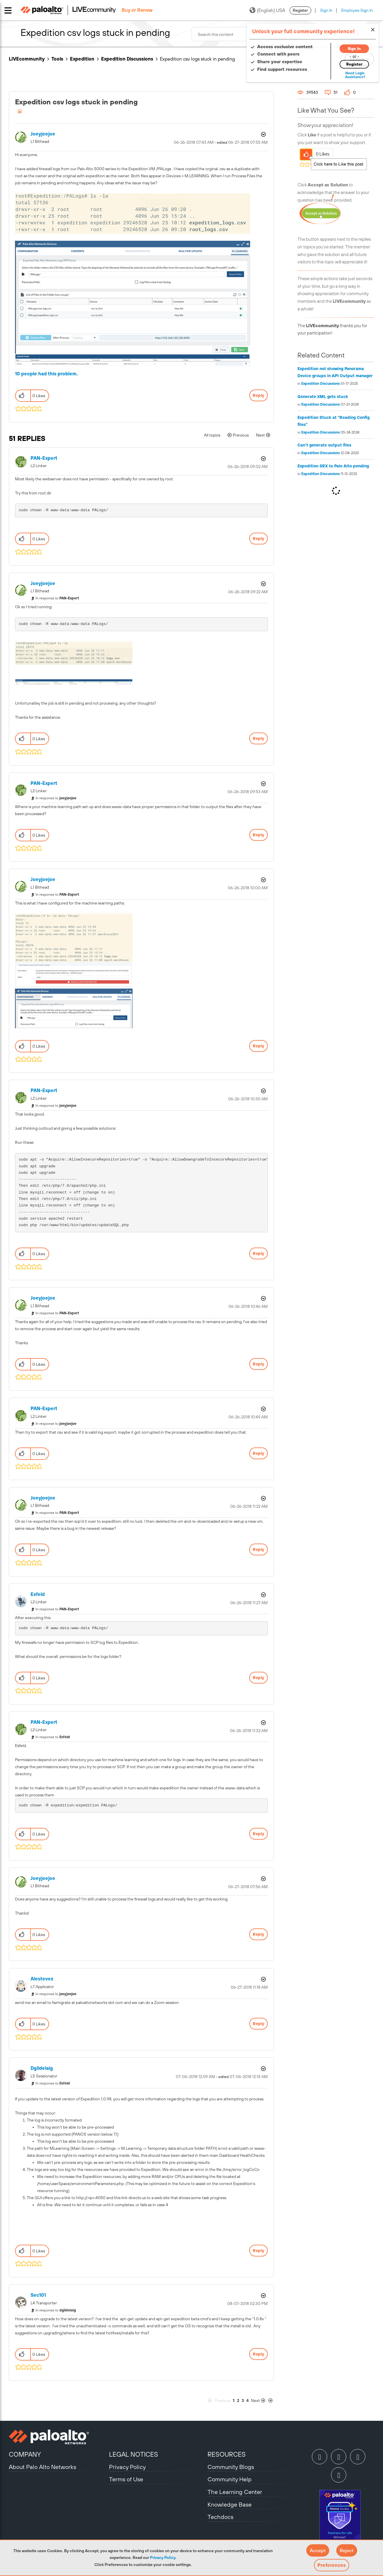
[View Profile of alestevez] (42, 1979)
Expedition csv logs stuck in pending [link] (197, 58)
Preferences (331, 2565)
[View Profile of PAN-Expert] (44, 458)
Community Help (230, 2479)
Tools (57, 58)
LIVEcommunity (27, 58)
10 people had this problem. (46, 373)
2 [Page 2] (238, 2400)
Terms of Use (126, 2479)
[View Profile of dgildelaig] (42, 2068)
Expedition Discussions (127, 58)
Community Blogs (231, 2466)
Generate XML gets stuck (322, 396)
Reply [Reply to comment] (258, 538)
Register (300, 10)
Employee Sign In (357, 10)
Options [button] (263, 134)
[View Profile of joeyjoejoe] (43, 134)
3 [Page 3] (243, 2400)
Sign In (326, 10)
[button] (317, 2550)
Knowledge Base (230, 2504)
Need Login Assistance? (348, 75)
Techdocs (220, 2516)
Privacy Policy (162, 2557)
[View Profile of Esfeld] (38, 1594)
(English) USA (267, 10)
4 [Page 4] (247, 2400)
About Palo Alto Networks (42, 2466)
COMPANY (25, 2454)
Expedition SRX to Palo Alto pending (333, 466)
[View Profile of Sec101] (38, 2295)
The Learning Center (235, 2491)
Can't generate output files (324, 445)
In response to (57, 598)
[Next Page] (262, 2401)
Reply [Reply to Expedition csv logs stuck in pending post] (258, 395)
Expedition (82, 58)
